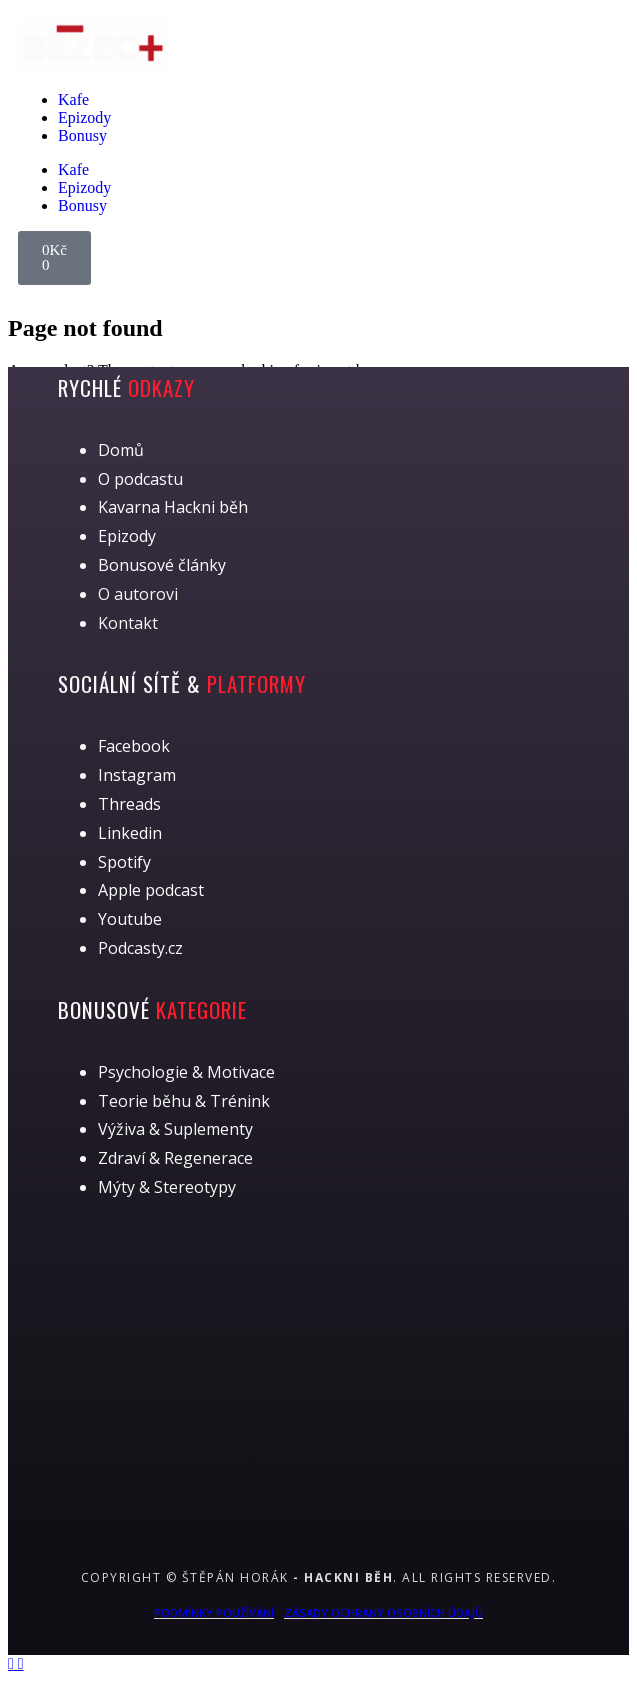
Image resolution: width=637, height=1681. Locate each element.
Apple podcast (151, 890)
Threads (129, 804)
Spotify (124, 862)
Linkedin (130, 833)
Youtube (130, 919)
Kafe (73, 99)
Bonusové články (162, 565)
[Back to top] (13, 1663)
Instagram (137, 775)
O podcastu (140, 479)
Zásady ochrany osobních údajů (383, 1612)
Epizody (84, 117)
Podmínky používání (214, 1612)
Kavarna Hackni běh (173, 507)
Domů (121, 450)
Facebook (134, 746)
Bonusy (82, 135)
